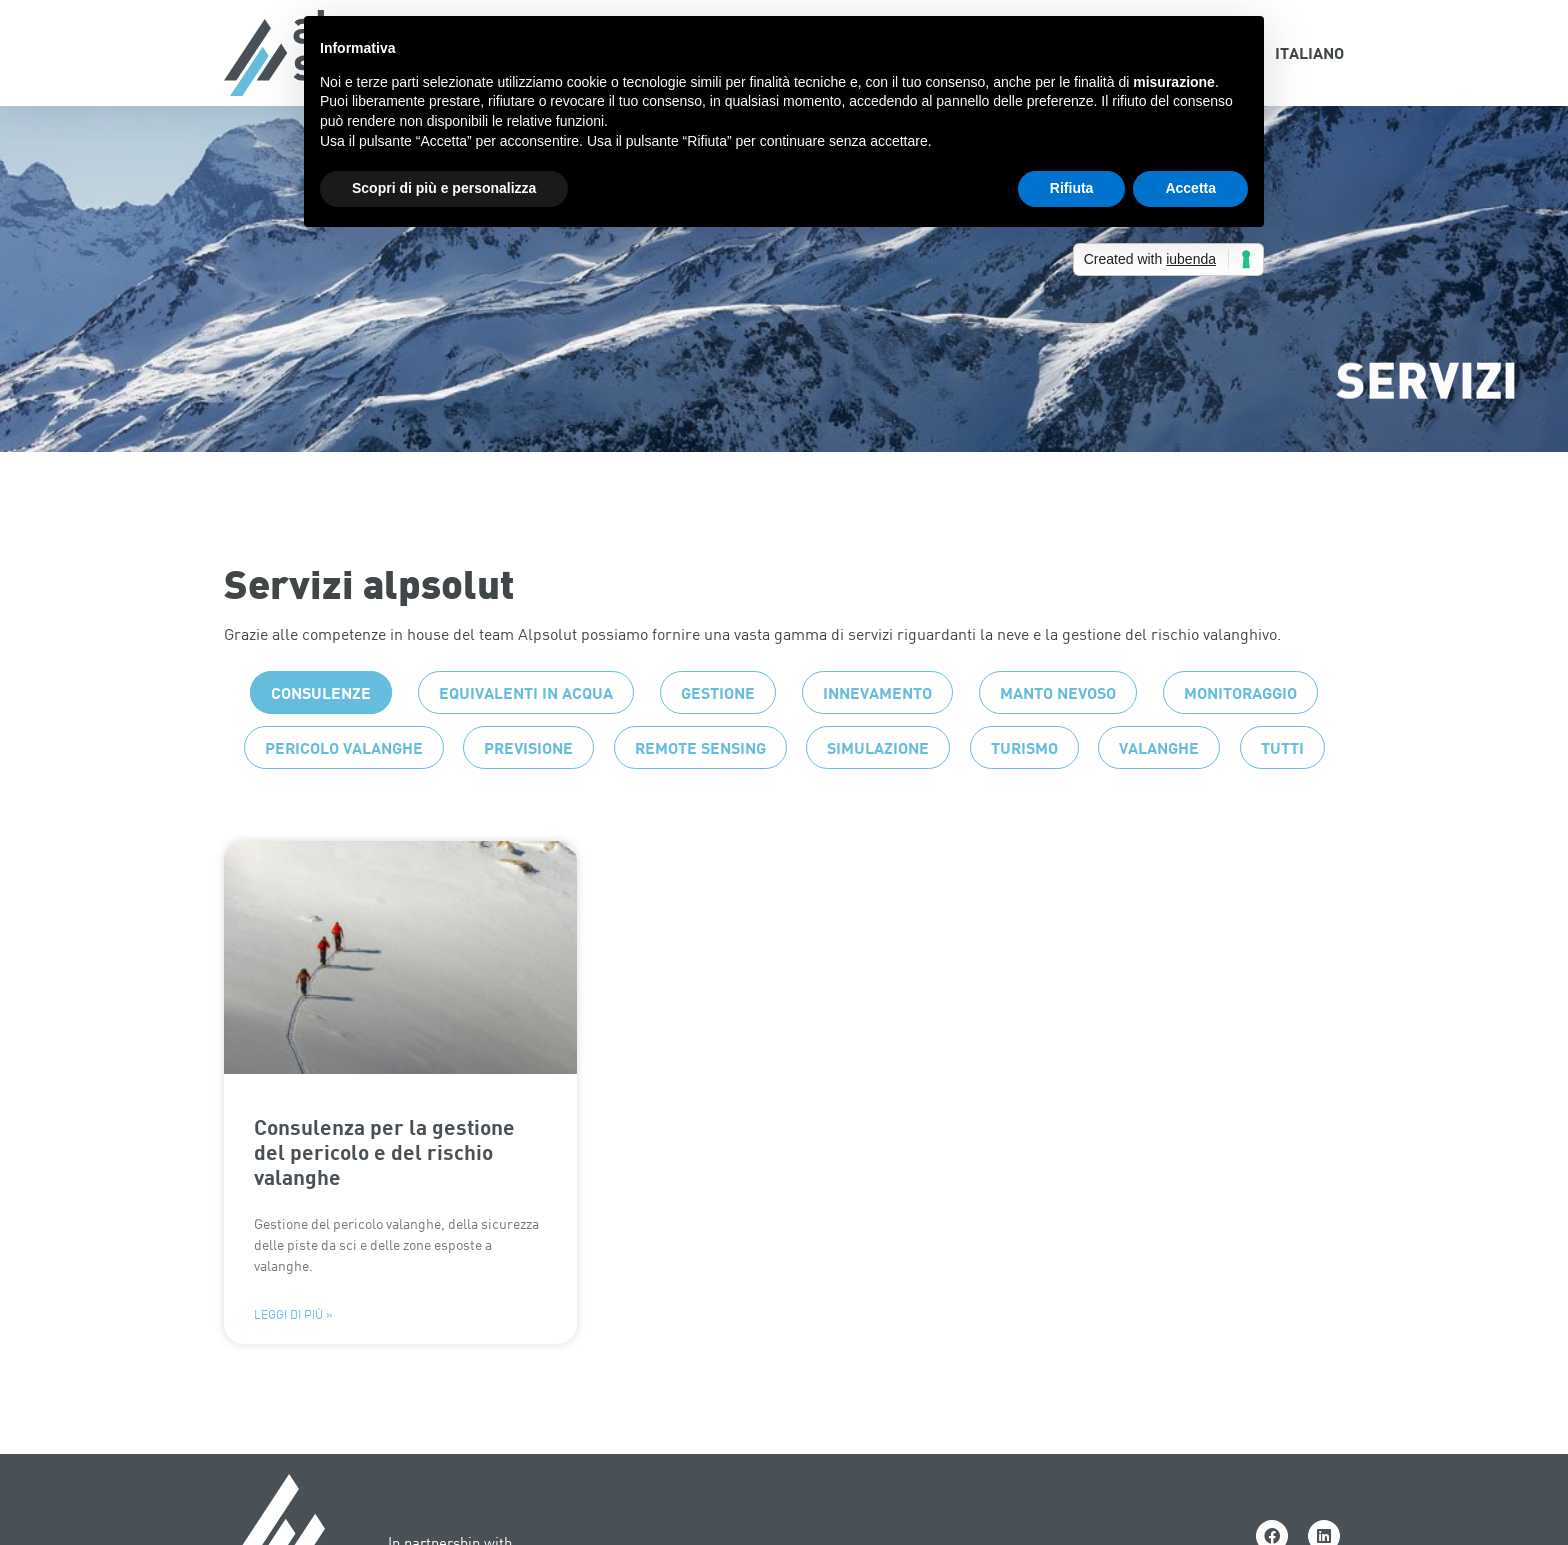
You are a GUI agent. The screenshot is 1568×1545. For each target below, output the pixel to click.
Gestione (718, 732)
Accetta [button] (1190, 188)
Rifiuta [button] (1072, 188)
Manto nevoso (1058, 732)
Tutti (1282, 787)
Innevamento (877, 732)
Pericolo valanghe (344, 787)
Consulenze (321, 732)
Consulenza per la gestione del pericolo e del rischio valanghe (384, 1191)
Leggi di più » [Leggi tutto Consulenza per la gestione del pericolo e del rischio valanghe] (293, 1355)
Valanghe (1159, 787)
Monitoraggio (1240, 732)
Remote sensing (700, 787)
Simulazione (878, 787)
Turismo (1024, 787)
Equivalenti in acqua (526, 732)
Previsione (528, 787)
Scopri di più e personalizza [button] (444, 188)
